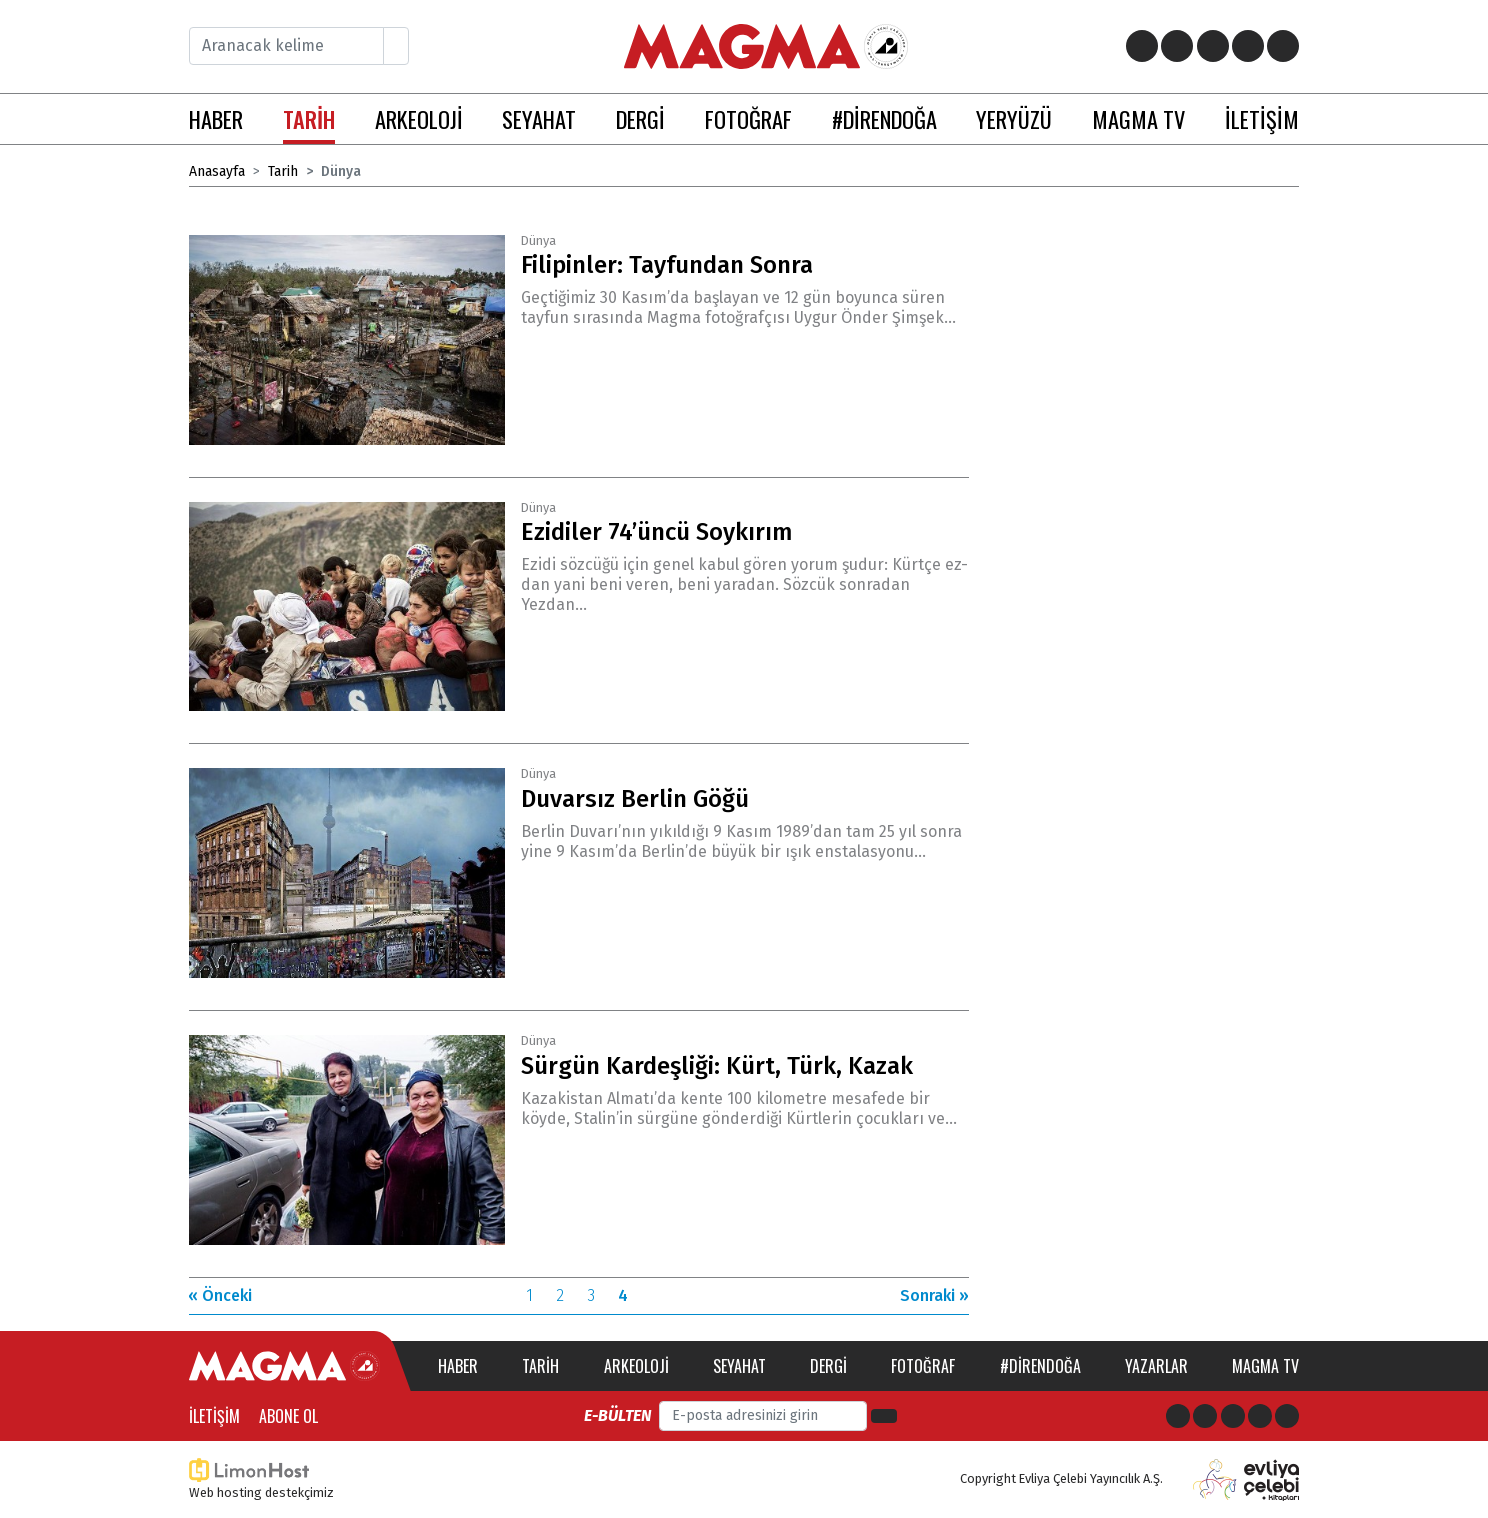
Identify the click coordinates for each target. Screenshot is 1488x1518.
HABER (216, 118)
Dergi (828, 1366)
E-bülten (617, 1415)
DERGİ (640, 118)
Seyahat (739, 1366)
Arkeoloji (636, 1366)
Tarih (283, 171)
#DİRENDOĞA (884, 118)
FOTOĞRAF (748, 118)
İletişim (214, 1416)
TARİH (309, 118)
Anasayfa (217, 171)
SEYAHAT (539, 118)
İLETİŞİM (1262, 118)
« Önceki (220, 1295)
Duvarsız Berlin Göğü (635, 799)
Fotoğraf (923, 1366)
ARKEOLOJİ (419, 118)
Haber (458, 1366)
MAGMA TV (1138, 118)
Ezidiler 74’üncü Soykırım (657, 532)
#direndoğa (1040, 1366)
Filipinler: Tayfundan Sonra (667, 265)
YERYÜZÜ (1014, 118)
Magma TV (1265, 1366)
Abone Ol (288, 1416)
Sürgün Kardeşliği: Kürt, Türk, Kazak (717, 1066)
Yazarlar (1156, 1366)
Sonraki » (934, 1295)
